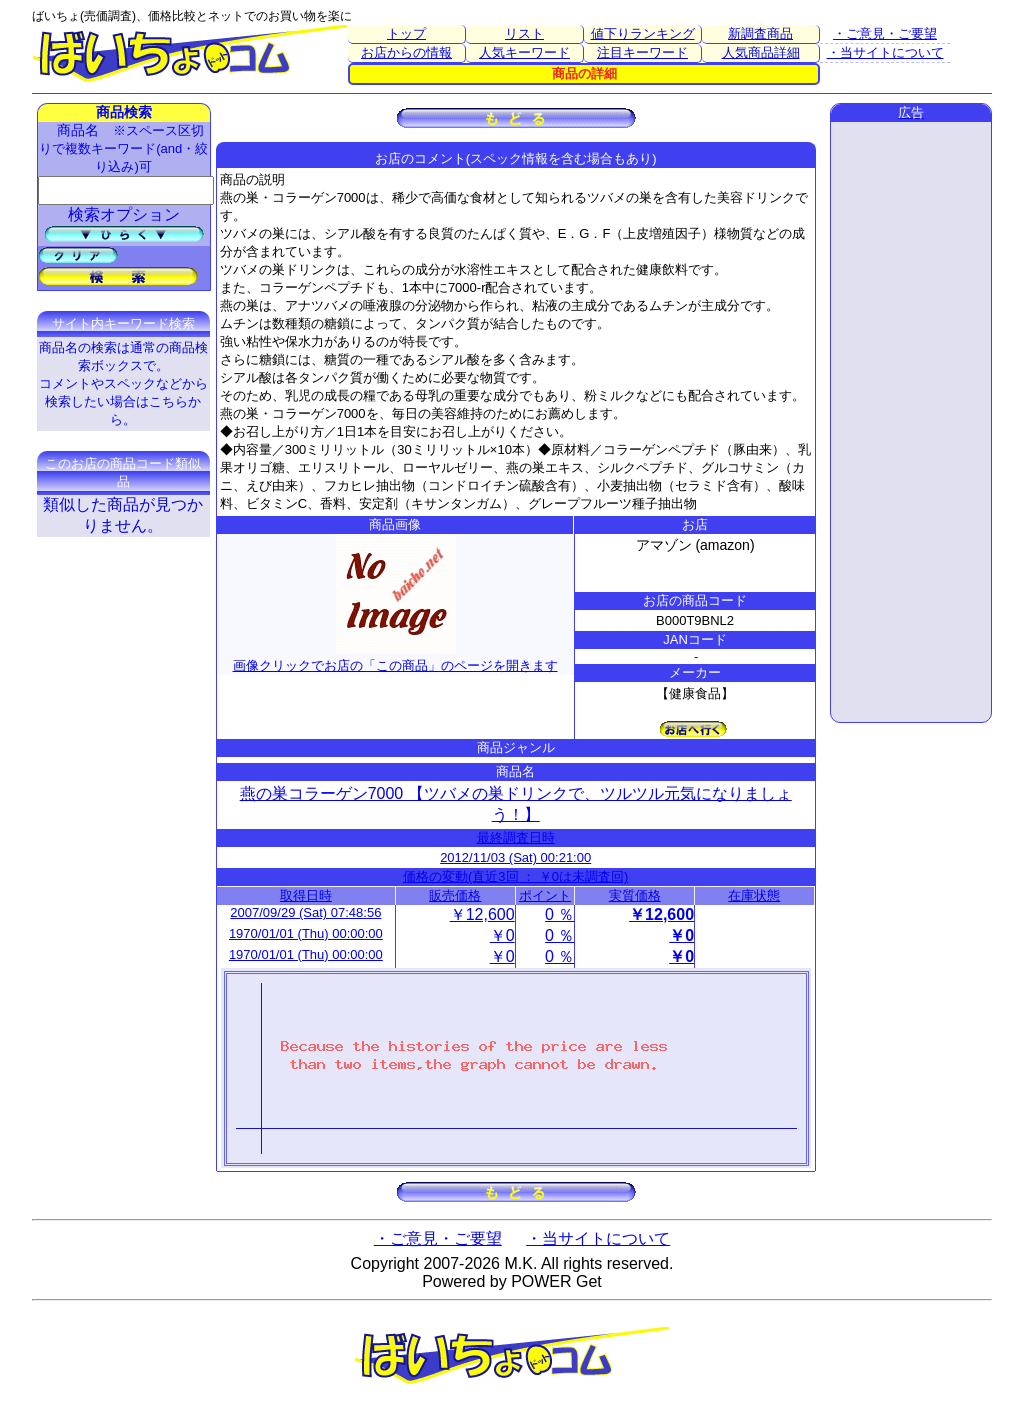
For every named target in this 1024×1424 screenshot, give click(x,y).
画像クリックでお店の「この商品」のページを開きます (395, 657)
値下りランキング (643, 33)
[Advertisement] (911, 422)
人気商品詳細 (761, 52)
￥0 (502, 935)
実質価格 (635, 895)
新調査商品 (760, 33)
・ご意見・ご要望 (885, 33)
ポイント (545, 895)
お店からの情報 (406, 52)
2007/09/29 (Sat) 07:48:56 (305, 912)
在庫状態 (754, 895)
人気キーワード (524, 52)
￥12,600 (482, 914)
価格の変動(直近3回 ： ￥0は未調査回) (515, 876)
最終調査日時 (516, 837)
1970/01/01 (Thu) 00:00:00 (306, 933)
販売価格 (455, 895)
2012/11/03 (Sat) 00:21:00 (515, 857)
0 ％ (559, 914)
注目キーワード (642, 52)
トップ (406, 33)
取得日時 (306, 895)
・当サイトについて (885, 52)
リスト (524, 33)
